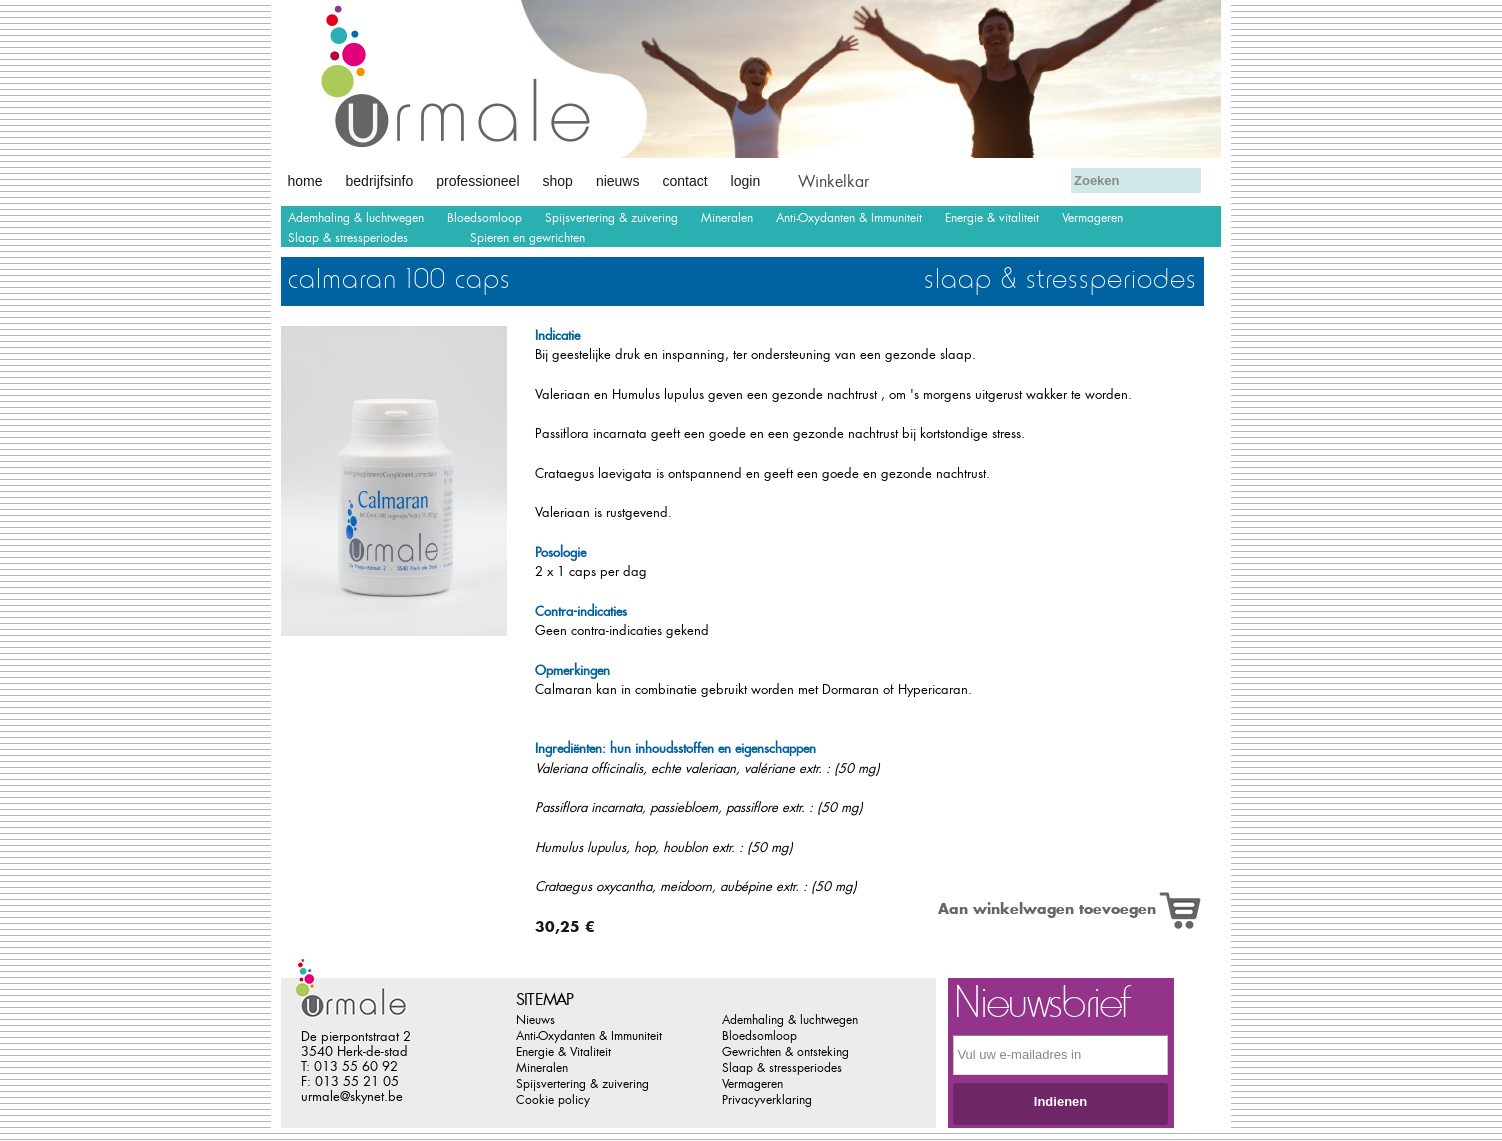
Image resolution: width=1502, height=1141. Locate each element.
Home (305, 181)
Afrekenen (910, 178)
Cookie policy (553, 1100)
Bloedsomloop (484, 218)
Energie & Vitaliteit (563, 1052)
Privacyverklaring (767, 1100)
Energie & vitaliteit (992, 218)
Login (746, 181)
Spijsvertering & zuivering (611, 218)
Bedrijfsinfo (380, 181)
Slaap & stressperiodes (348, 238)
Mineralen (727, 218)
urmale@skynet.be (352, 1096)
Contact (684, 181)
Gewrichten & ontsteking (785, 1052)
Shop (558, 181)
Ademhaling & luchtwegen (356, 218)
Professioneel (477, 181)
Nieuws (618, 181)
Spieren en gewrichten (527, 238)
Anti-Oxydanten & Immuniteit (849, 218)
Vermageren (1092, 218)
